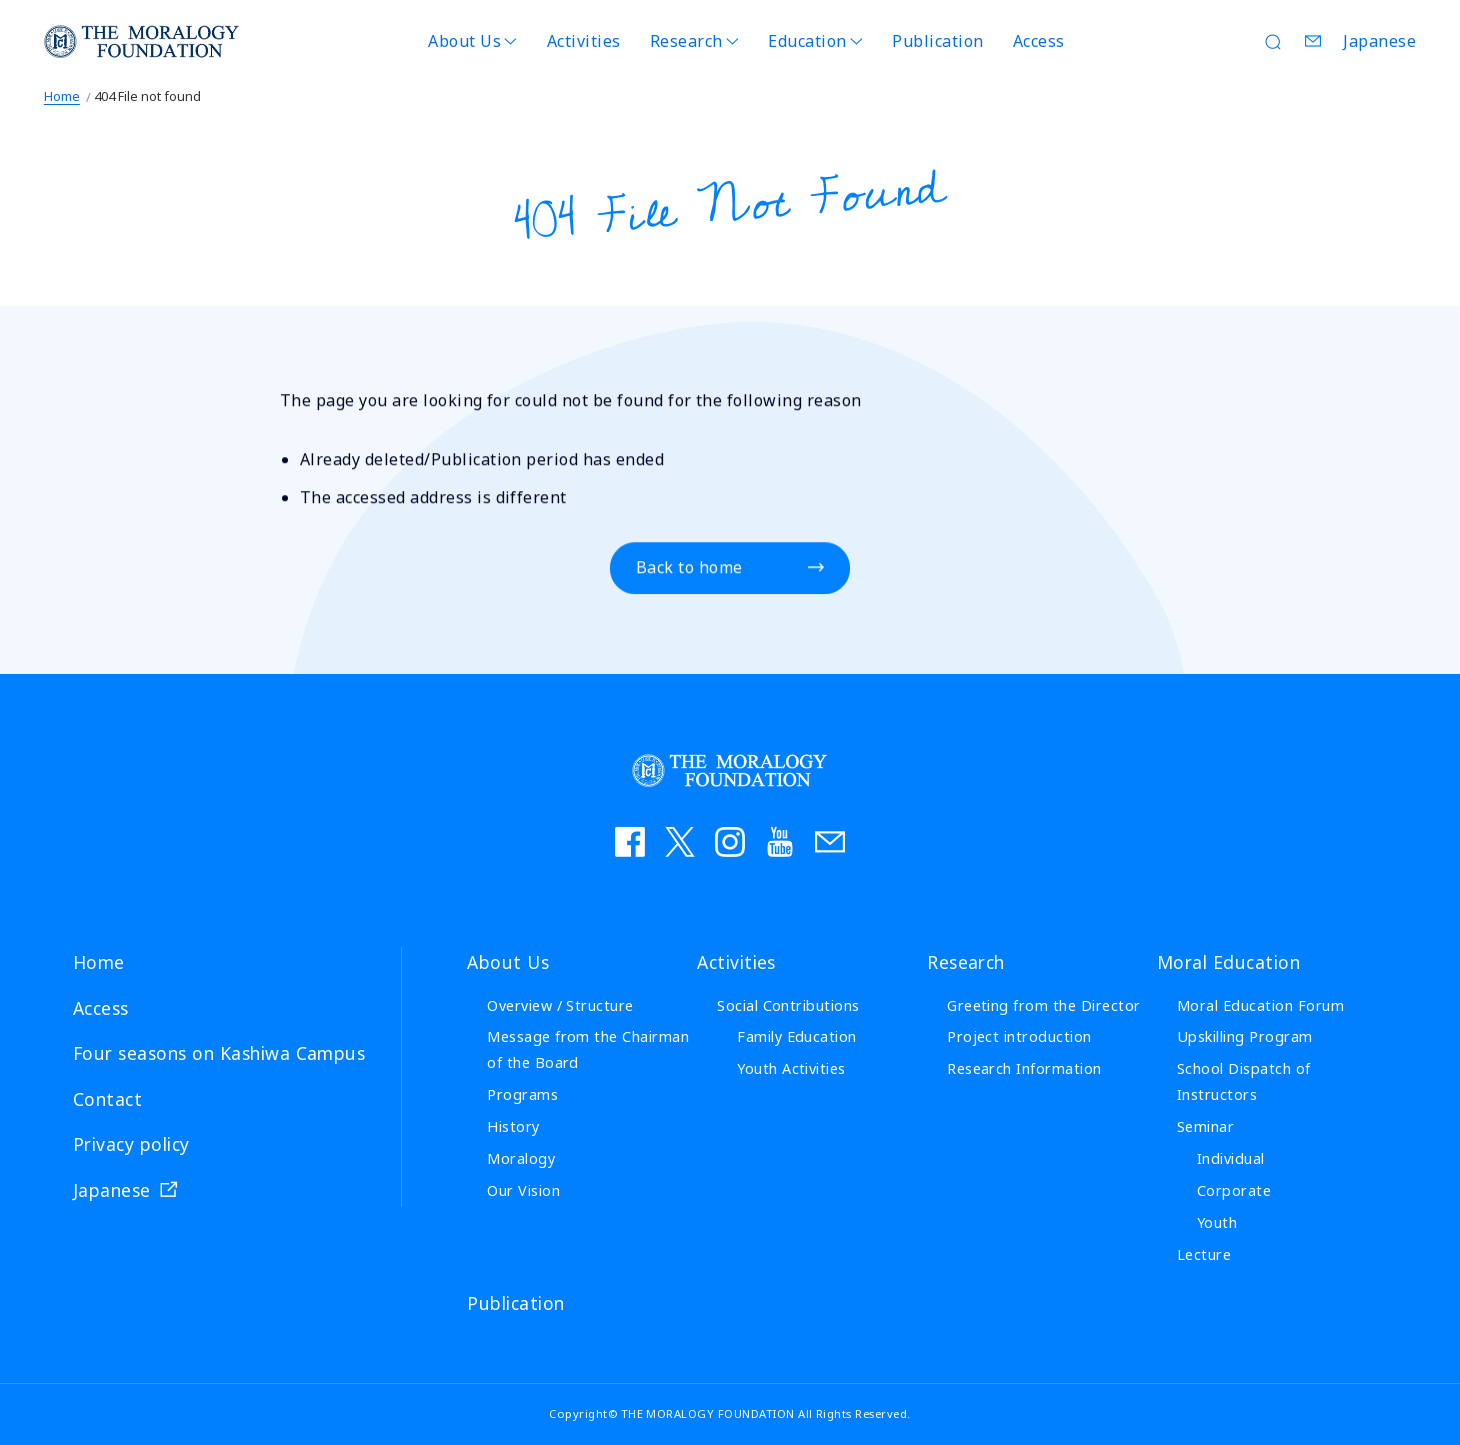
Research (686, 41)
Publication (937, 41)
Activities (584, 41)
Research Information (1024, 1068)
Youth (1217, 1222)
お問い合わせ (830, 842)
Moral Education (1228, 962)
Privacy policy (131, 1144)
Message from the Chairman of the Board (588, 1049)
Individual (1231, 1158)
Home (62, 96)
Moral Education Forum (1260, 1005)
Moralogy (521, 1158)
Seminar (1205, 1126)
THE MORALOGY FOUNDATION (142, 41)
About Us (464, 41)
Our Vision (523, 1190)
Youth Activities (791, 1068)
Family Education (797, 1036)
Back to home (689, 569)
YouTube (780, 842)
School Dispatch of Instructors (1244, 1081)
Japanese (1379, 41)
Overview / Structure (560, 1005)
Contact (1313, 41)
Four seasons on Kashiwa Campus (219, 1053)
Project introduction (1019, 1036)
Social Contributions (788, 1005)
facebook (630, 842)
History (513, 1126)
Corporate (1234, 1190)
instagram (730, 842)
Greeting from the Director (1043, 1005)
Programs (522, 1094)
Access (1039, 41)
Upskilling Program (1245, 1036)
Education (807, 41)
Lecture (1204, 1254)
